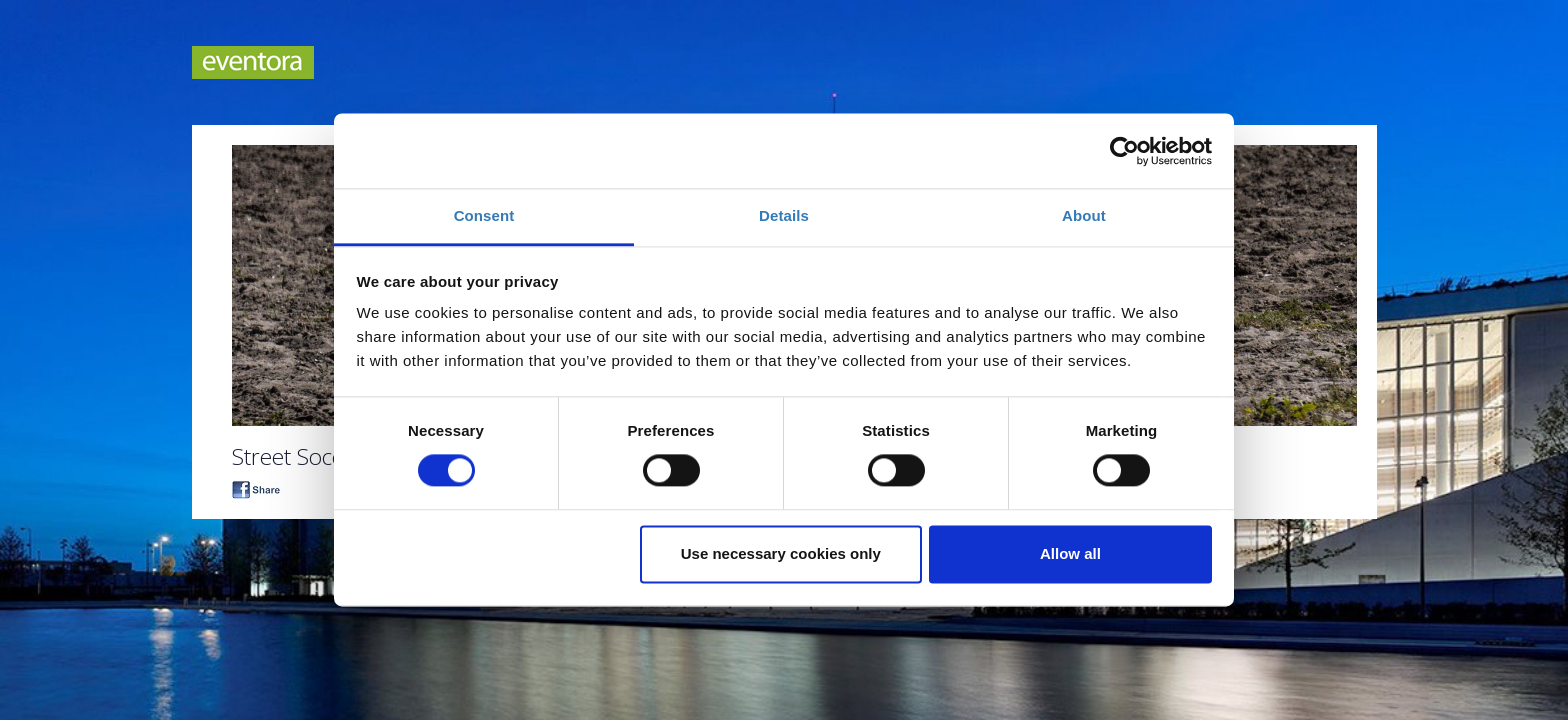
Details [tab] (784, 215)
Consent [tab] (484, 215)
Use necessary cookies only (781, 553)
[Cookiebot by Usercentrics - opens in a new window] (1124, 151)
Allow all (1070, 553)
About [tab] (1084, 215)
